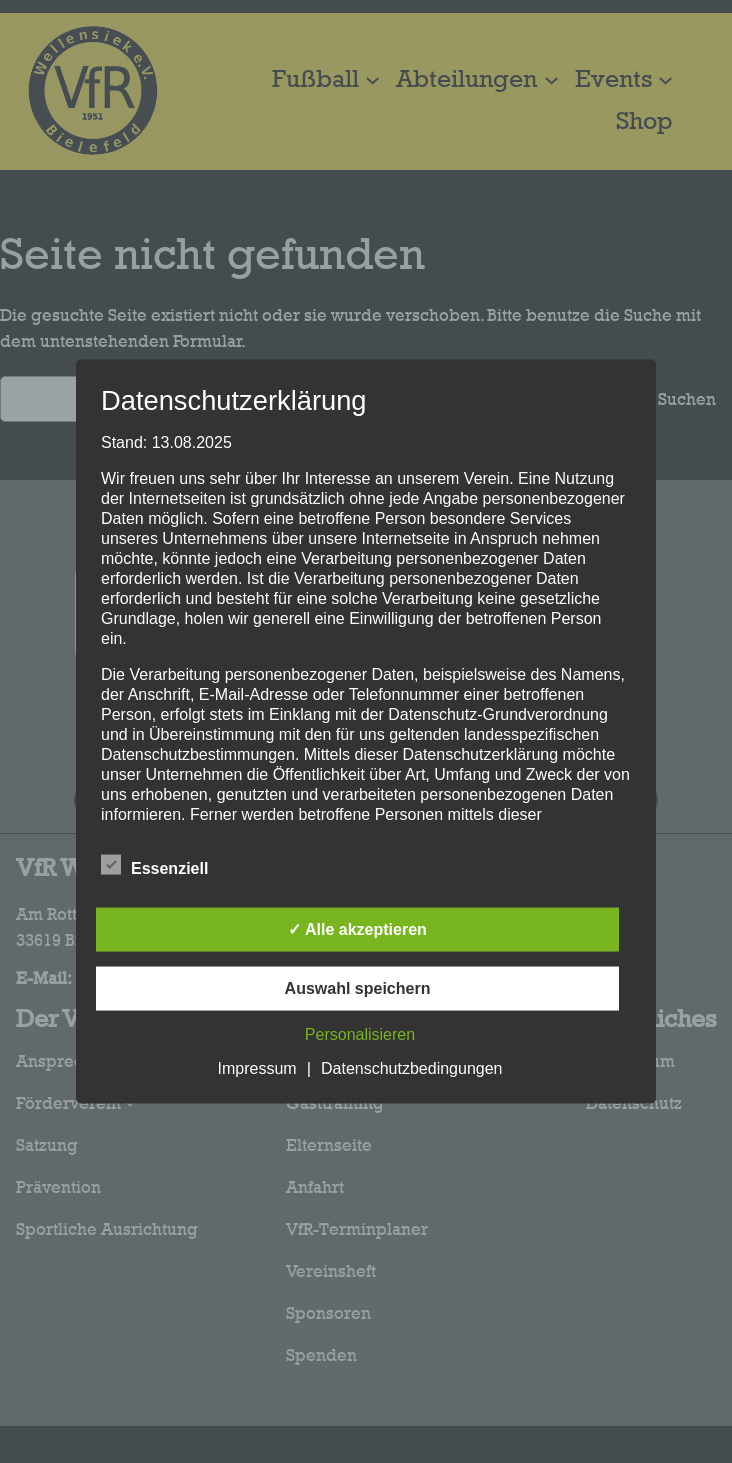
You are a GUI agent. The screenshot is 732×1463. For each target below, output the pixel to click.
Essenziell (154, 866)
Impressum (257, 1068)
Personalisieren (360, 1034)
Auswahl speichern (358, 988)
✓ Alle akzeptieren (357, 929)
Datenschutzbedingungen (411, 1068)
